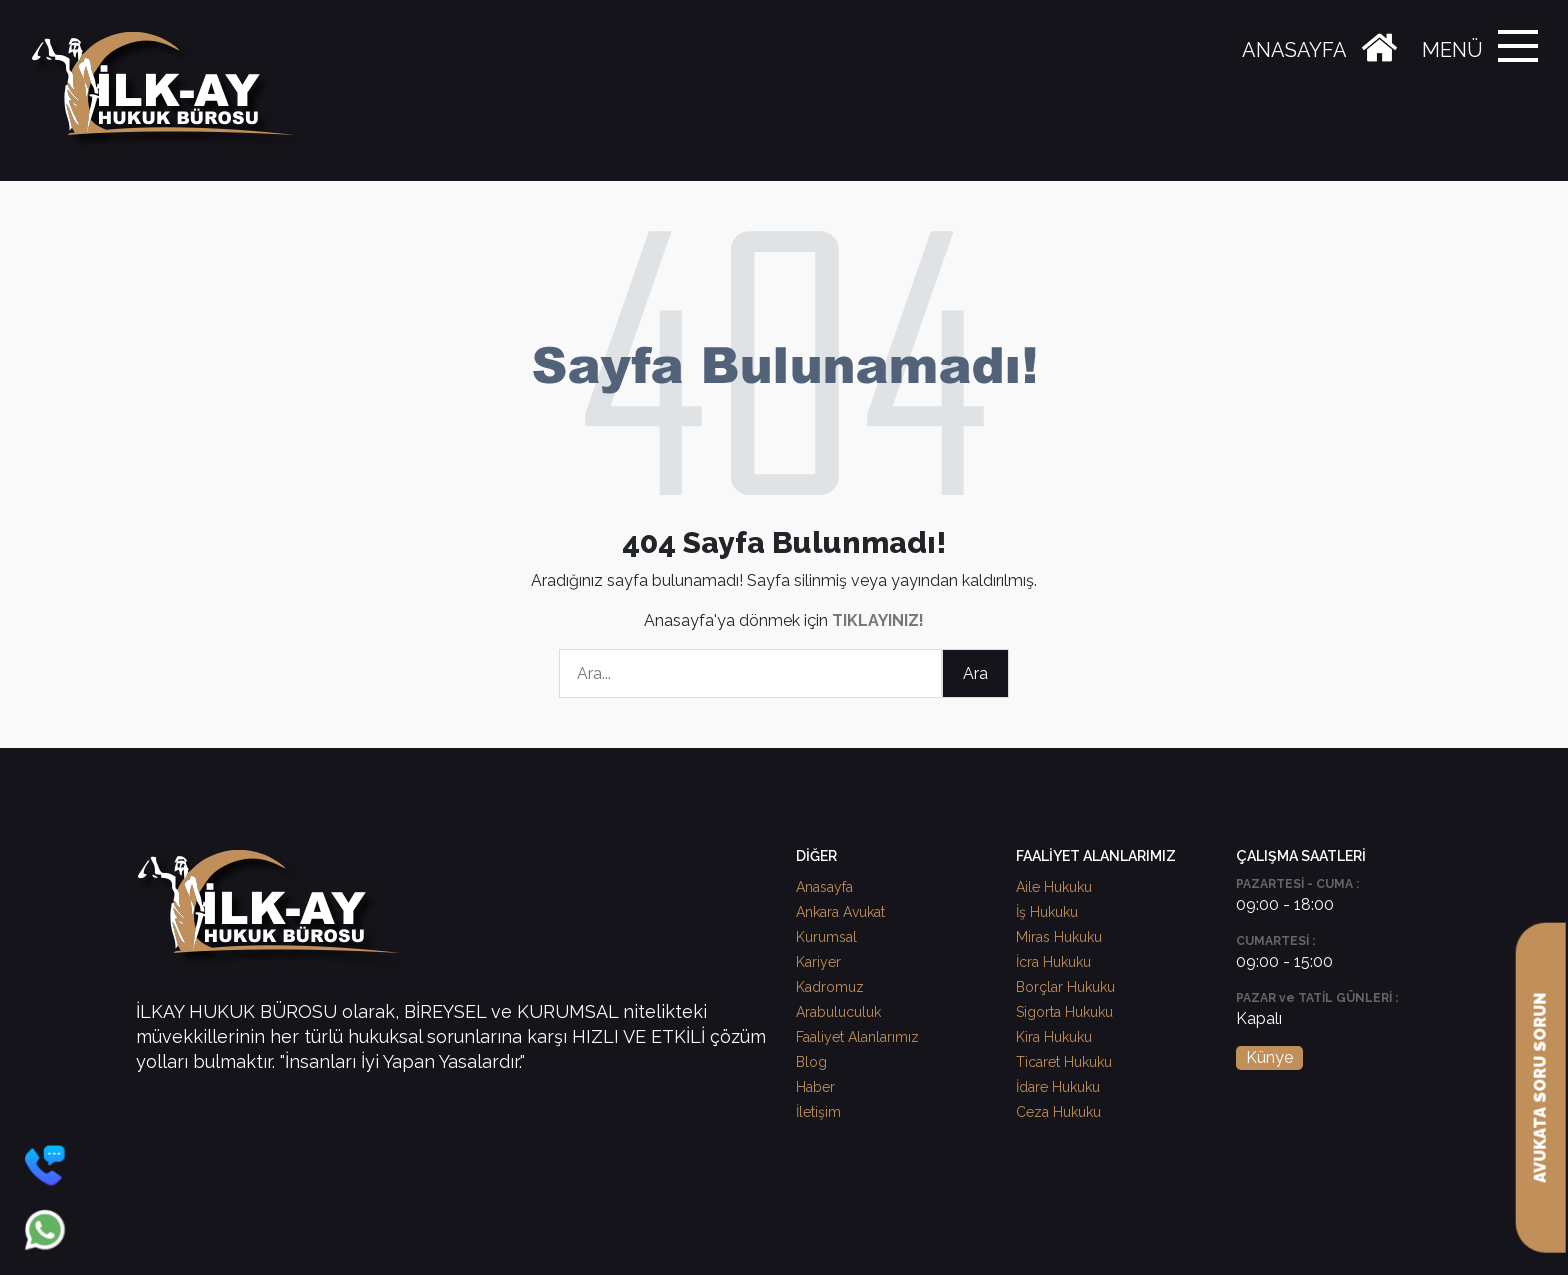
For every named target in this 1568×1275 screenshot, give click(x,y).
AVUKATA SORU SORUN (1540, 1088)
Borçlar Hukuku (1065, 987)
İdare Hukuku (1058, 1087)
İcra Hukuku (1053, 962)
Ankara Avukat (840, 912)
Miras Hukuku (1059, 937)
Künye (1269, 1057)
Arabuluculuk (838, 1012)
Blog (811, 1062)
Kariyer (818, 962)
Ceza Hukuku (1058, 1112)
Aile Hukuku (1054, 887)
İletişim (818, 1112)
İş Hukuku (1047, 912)
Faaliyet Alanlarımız (857, 1037)
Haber (815, 1087)
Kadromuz (830, 987)
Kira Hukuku (1054, 1037)
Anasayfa (824, 887)
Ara (975, 673)
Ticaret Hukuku (1064, 1062)
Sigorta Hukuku (1064, 1012)
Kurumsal (826, 937)
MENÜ (1452, 50)
